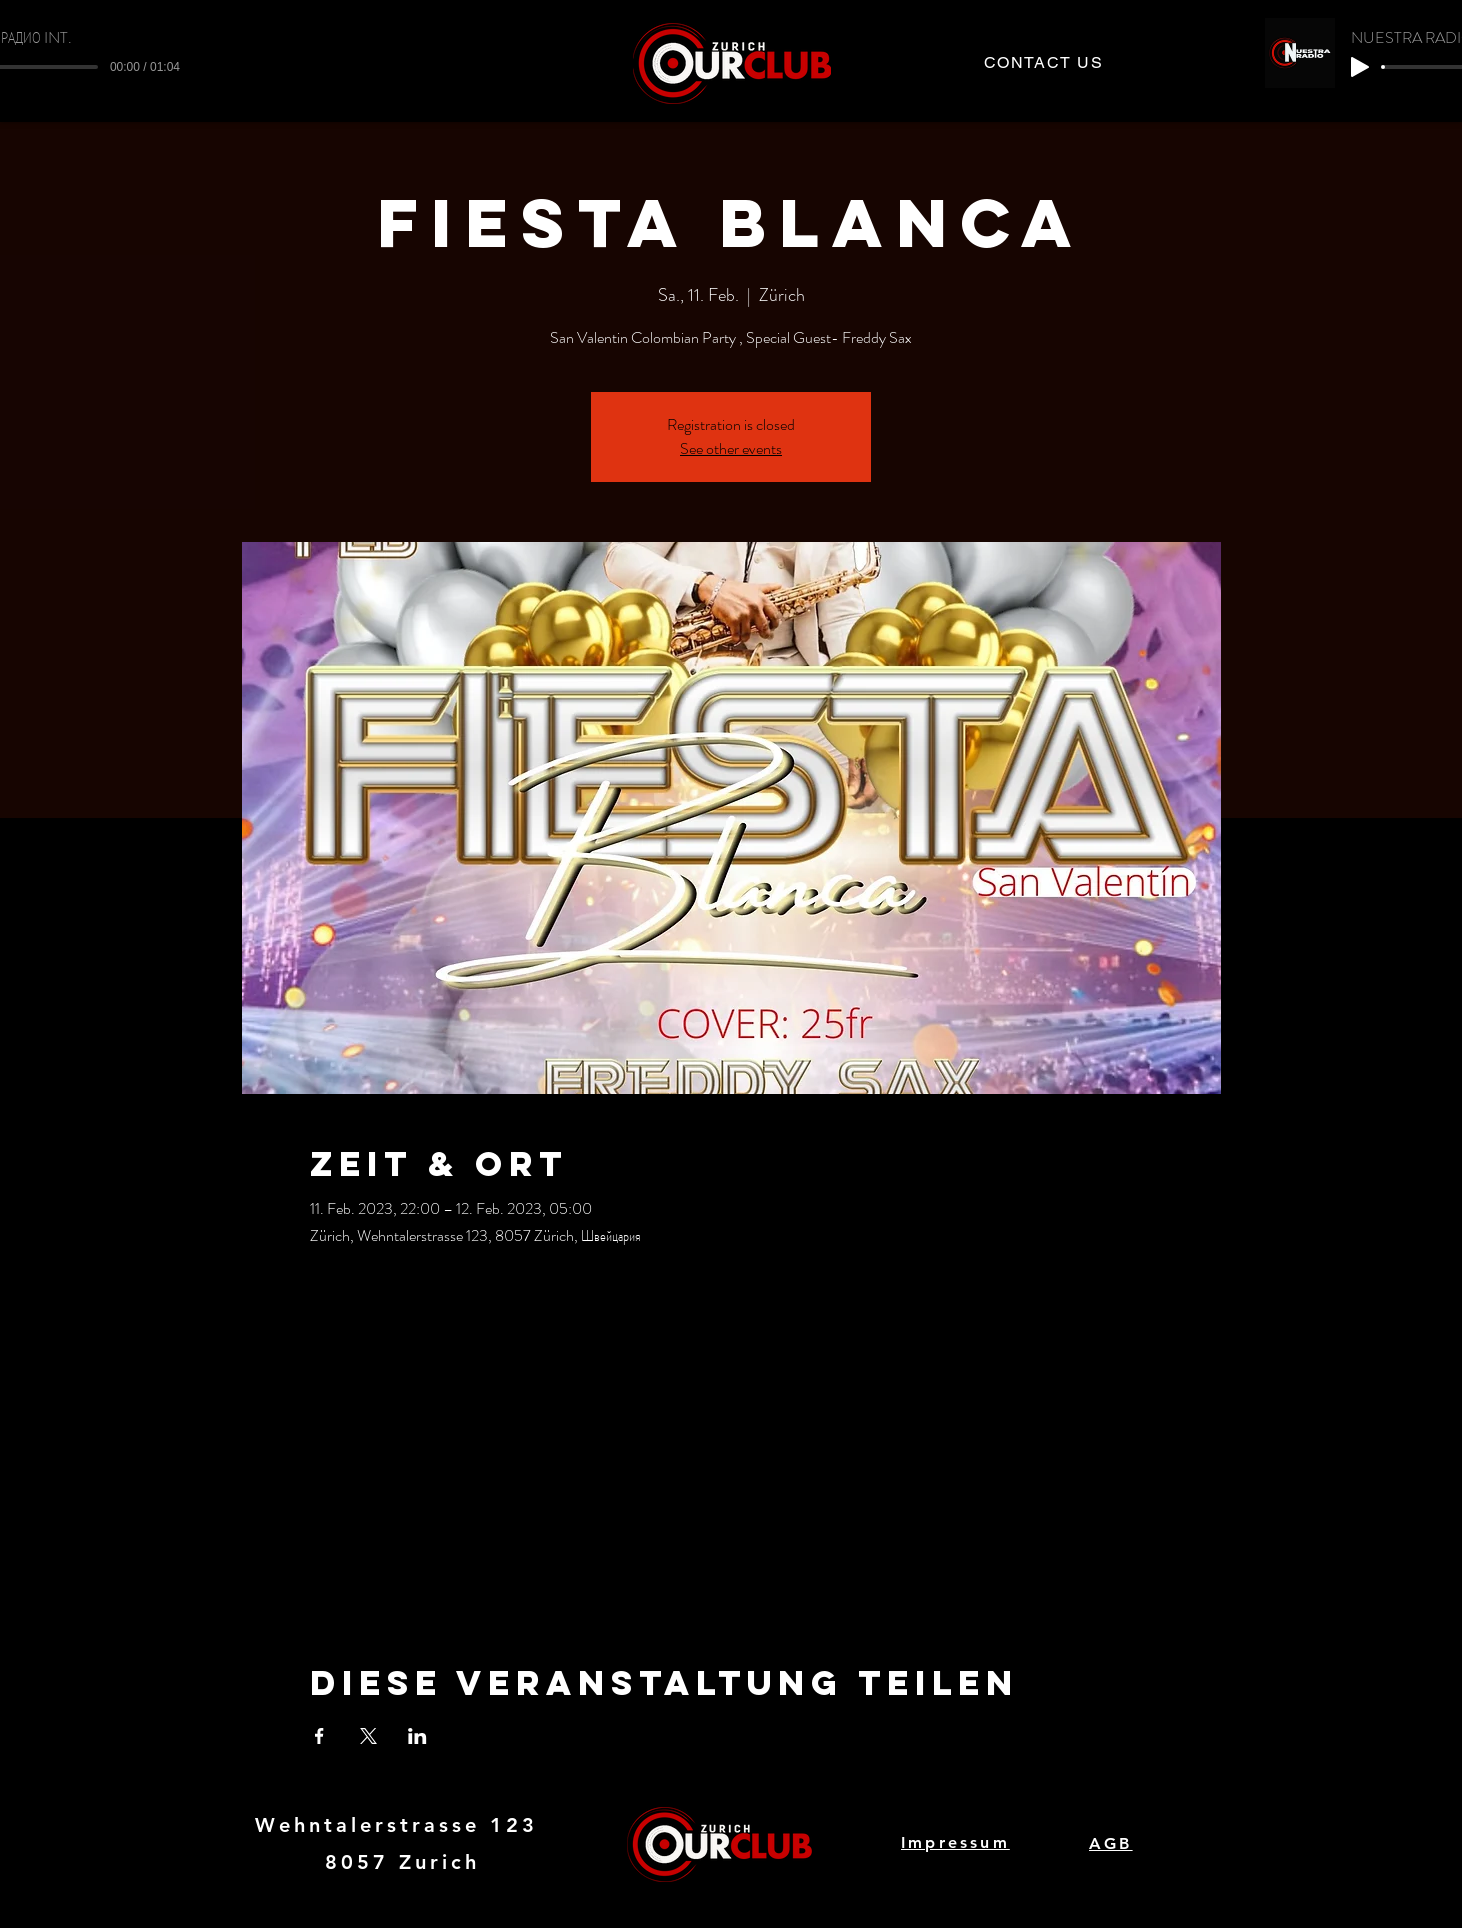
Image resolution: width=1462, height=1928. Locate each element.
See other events (731, 448)
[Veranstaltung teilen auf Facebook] (319, 1736)
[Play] (1360, 67)
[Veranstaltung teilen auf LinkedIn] (417, 1736)
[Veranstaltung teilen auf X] (368, 1736)
